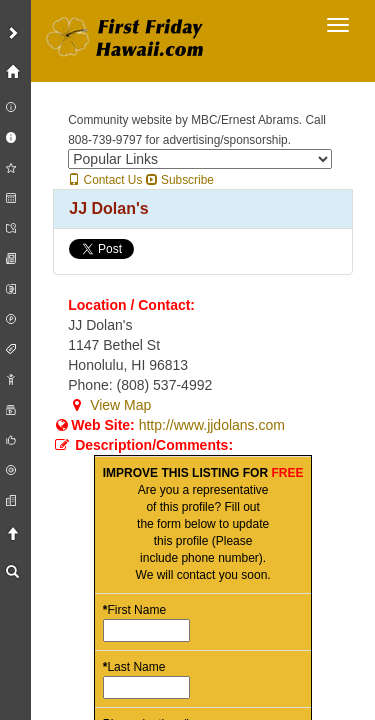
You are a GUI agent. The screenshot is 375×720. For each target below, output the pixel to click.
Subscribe (180, 180)
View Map (109, 405)
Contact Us (105, 180)
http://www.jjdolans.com (212, 425)
